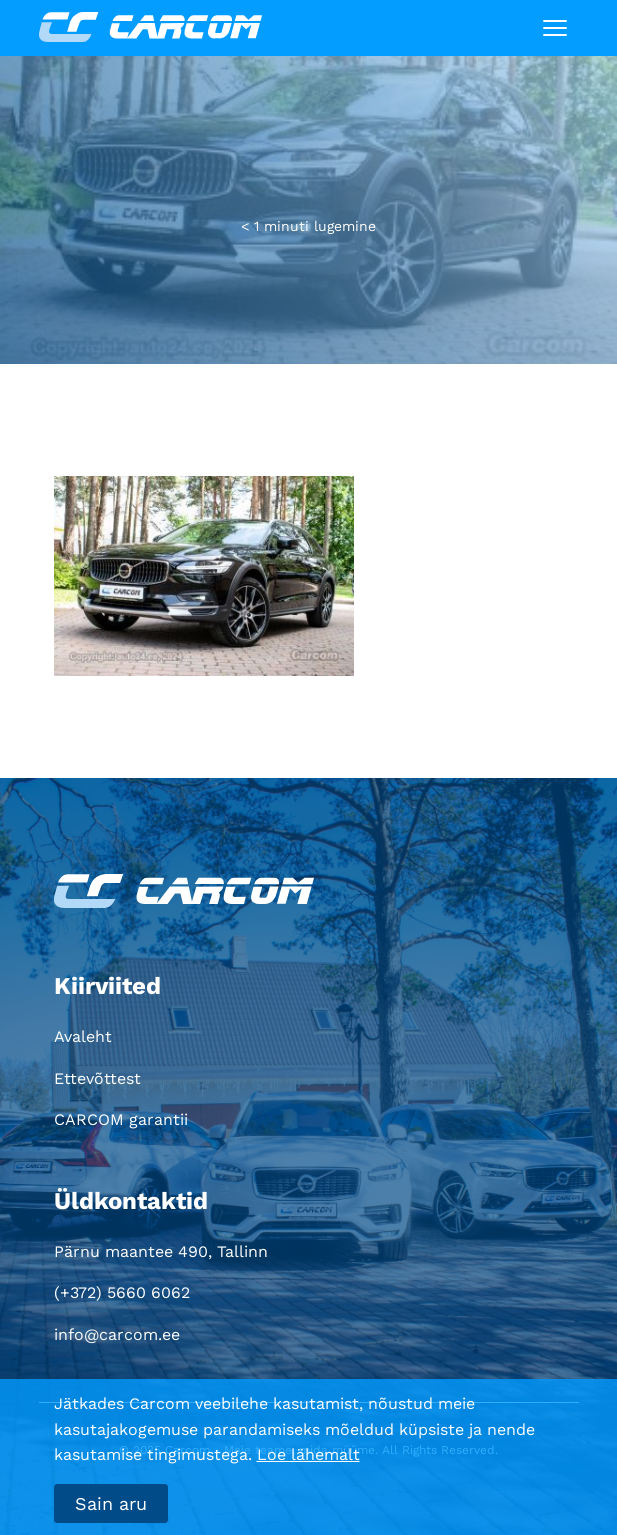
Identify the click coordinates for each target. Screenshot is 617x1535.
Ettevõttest (97, 1078)
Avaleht (83, 1036)
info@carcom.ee (117, 1334)
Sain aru (111, 1503)
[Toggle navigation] (555, 28)
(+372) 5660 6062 (122, 1292)
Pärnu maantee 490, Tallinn (161, 1251)
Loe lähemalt (308, 1454)
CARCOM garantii (121, 1119)
